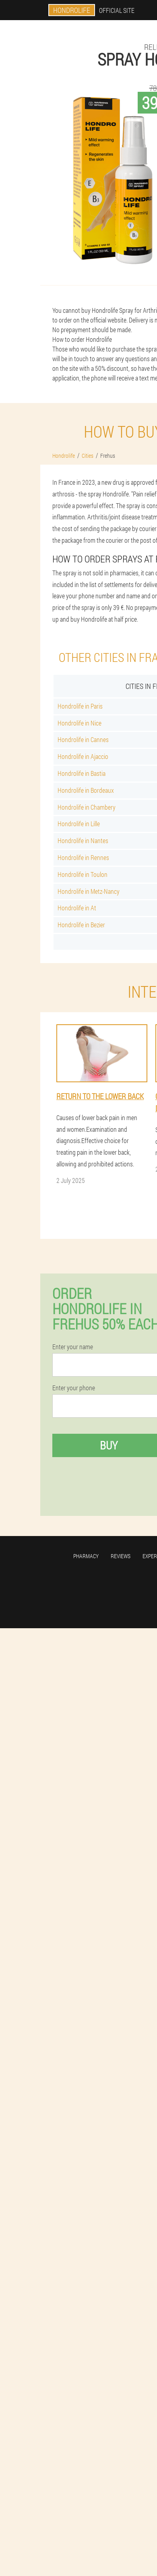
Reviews (120, 1556)
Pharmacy (86, 1556)
